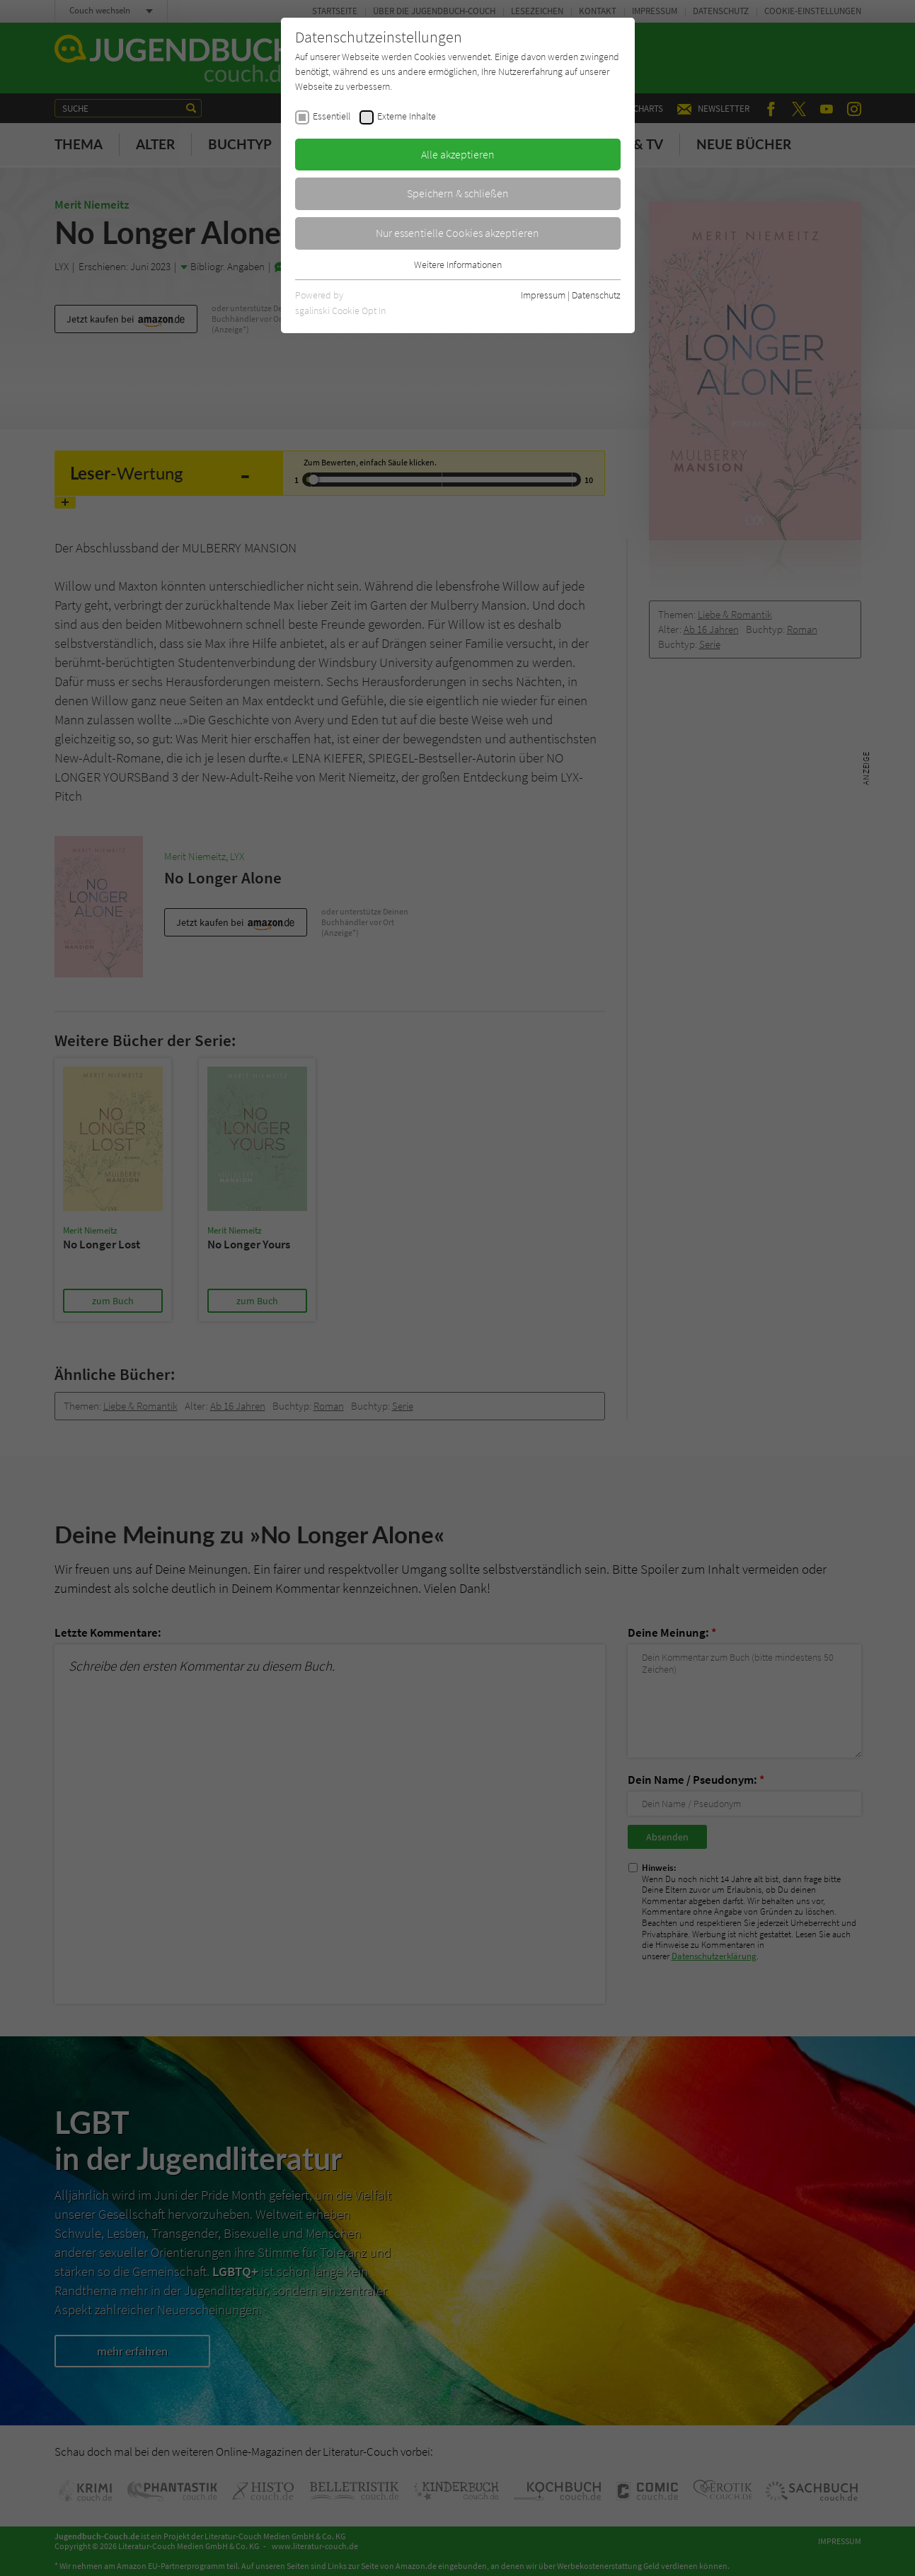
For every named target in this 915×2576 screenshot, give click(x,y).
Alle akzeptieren (458, 154)
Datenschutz (596, 295)
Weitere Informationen (458, 264)
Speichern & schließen (458, 193)
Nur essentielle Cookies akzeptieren (457, 233)
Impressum (543, 295)
